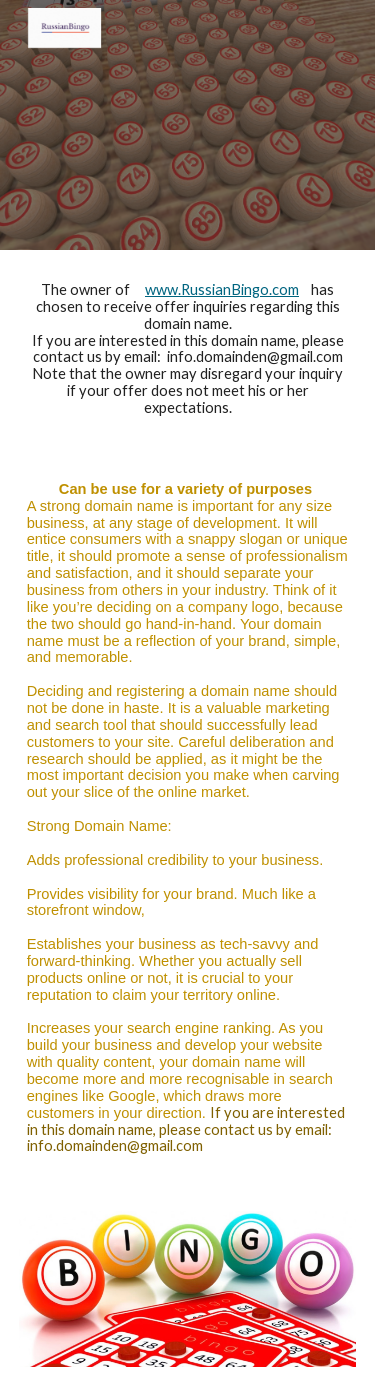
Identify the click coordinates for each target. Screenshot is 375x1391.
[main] (188, 349)
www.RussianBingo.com (222, 289)
